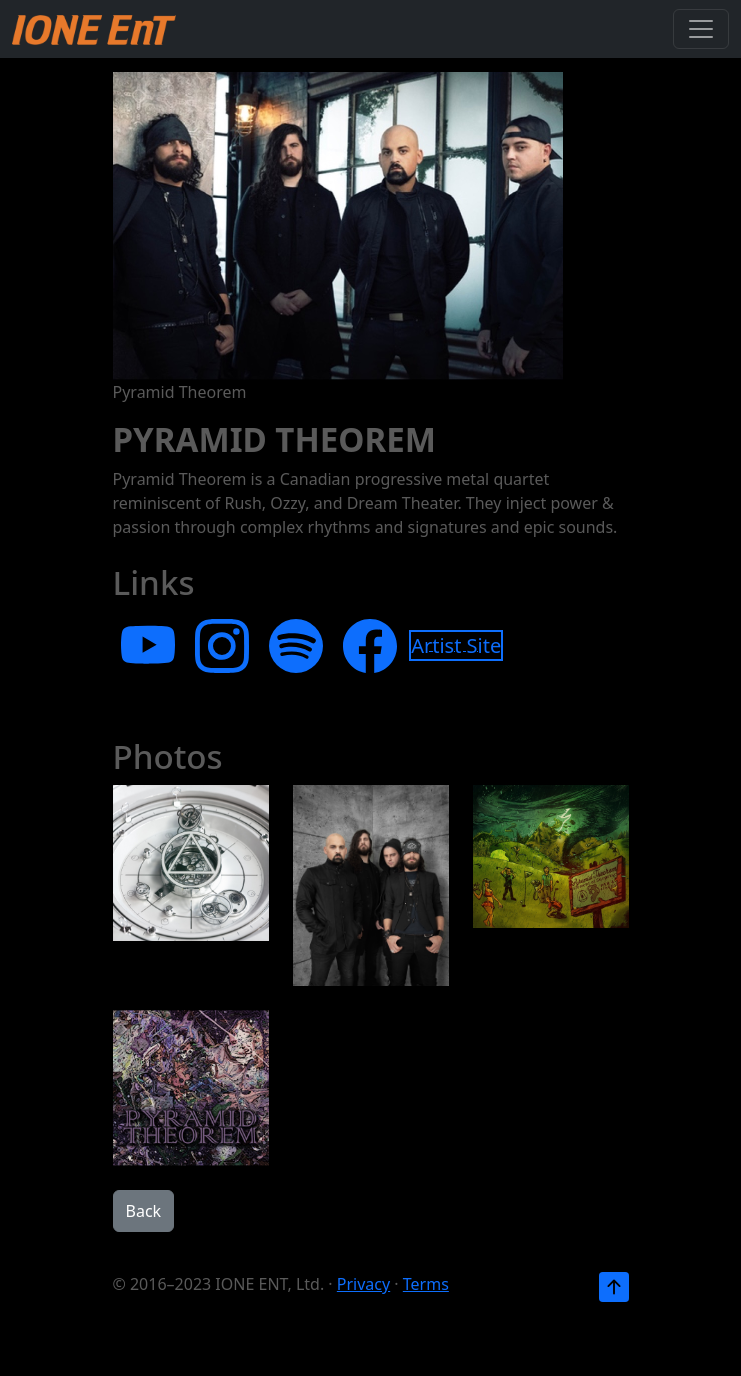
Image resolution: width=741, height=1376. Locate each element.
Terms (426, 1284)
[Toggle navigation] (701, 29)
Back (144, 1211)
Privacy (363, 1284)
